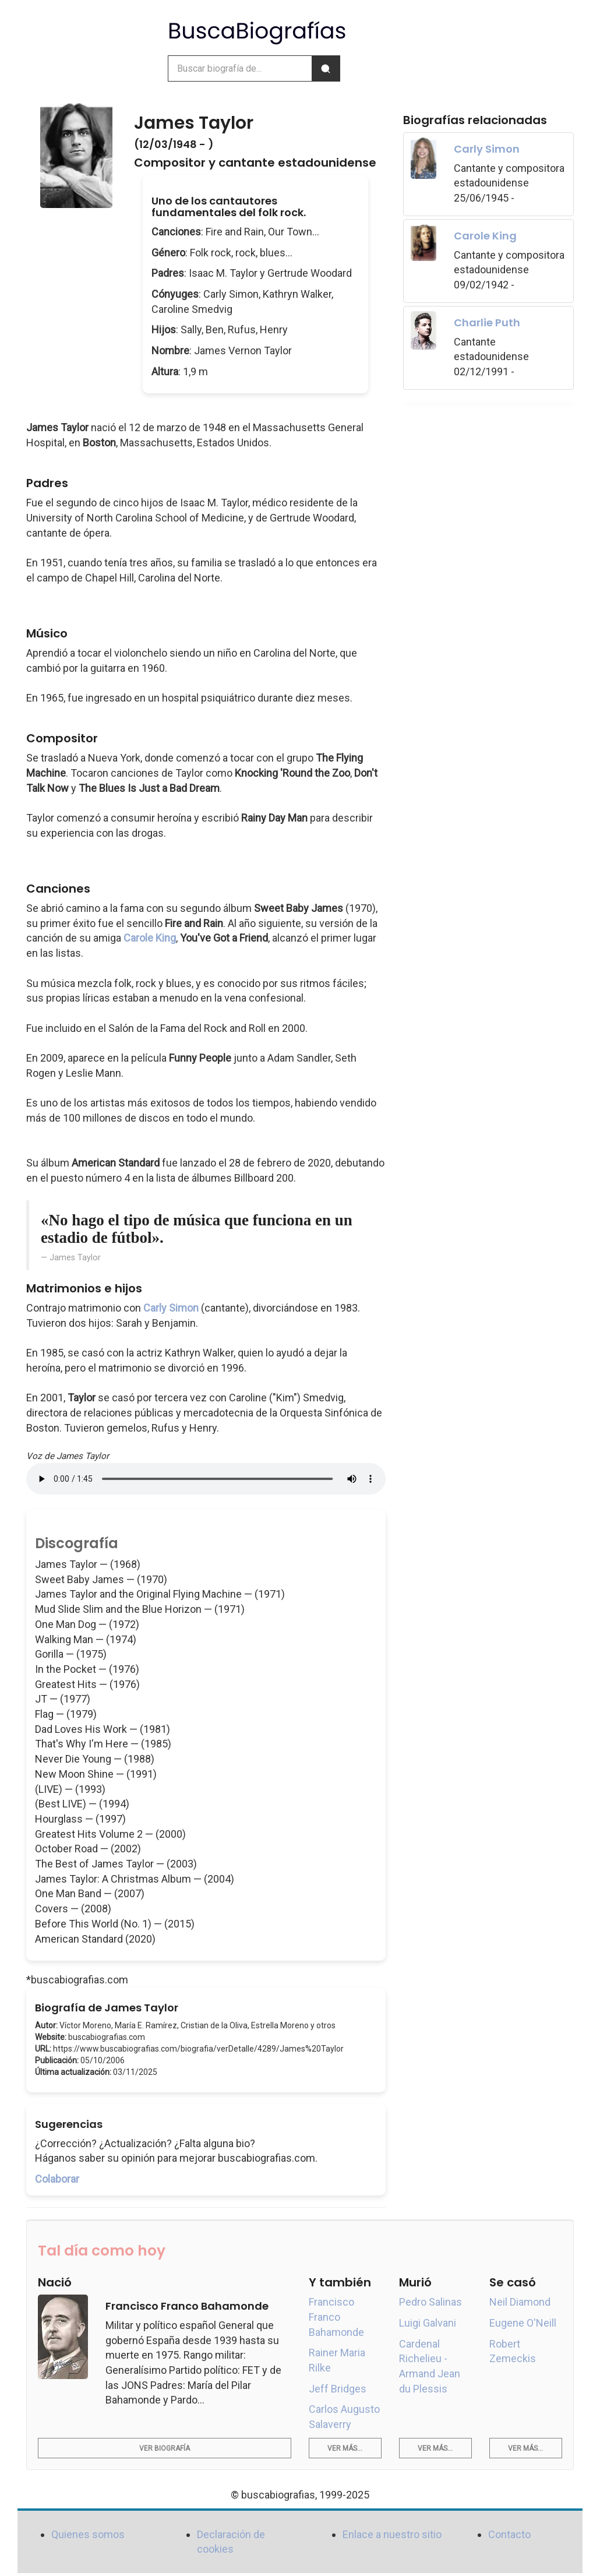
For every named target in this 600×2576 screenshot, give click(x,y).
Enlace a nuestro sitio (392, 2534)
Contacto (509, 2534)
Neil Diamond (519, 2302)
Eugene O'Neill (522, 2323)
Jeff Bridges (337, 2389)
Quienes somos (88, 2534)
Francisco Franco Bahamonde (336, 2317)
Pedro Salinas (430, 2302)
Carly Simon (171, 1308)
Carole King (149, 938)
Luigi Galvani (427, 2323)
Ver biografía (164, 2448)
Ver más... (344, 2448)
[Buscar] (325, 68)
